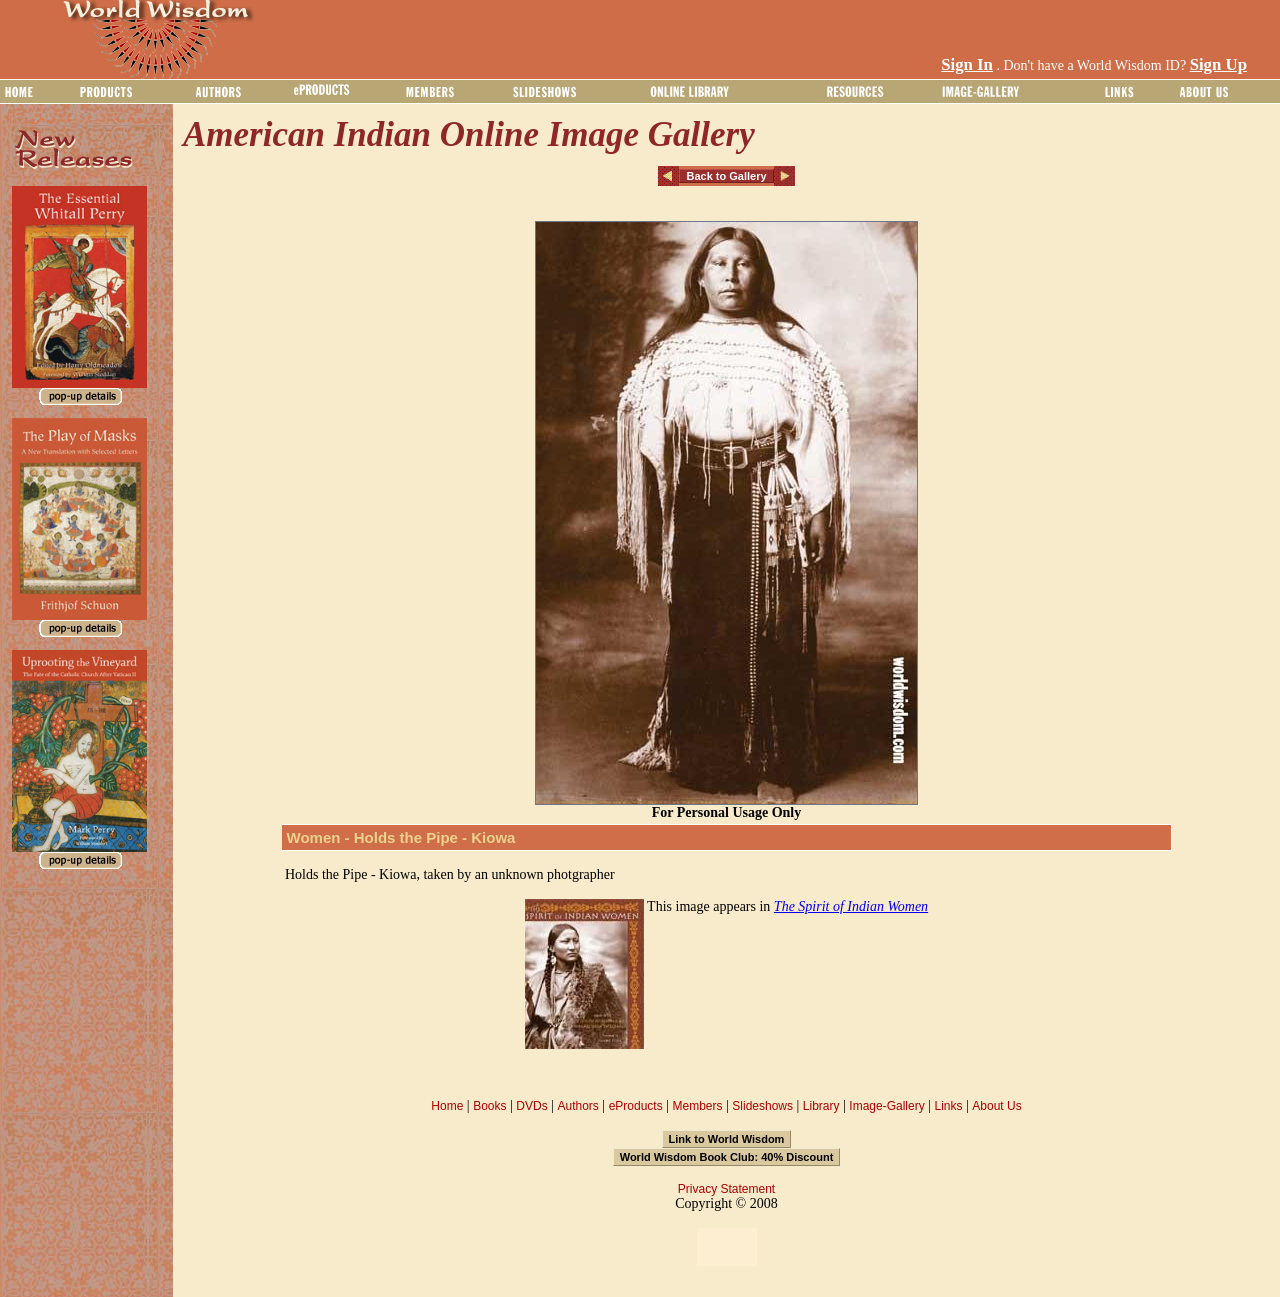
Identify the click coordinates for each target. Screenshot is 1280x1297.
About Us (996, 1106)
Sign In (967, 64)
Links (949, 1106)
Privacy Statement (726, 1189)
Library (821, 1106)
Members (697, 1106)
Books (489, 1106)
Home (447, 1106)
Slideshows (762, 1106)
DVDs (531, 1106)
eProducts (636, 1106)
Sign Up (1218, 64)
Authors (577, 1106)
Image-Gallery (886, 1106)
